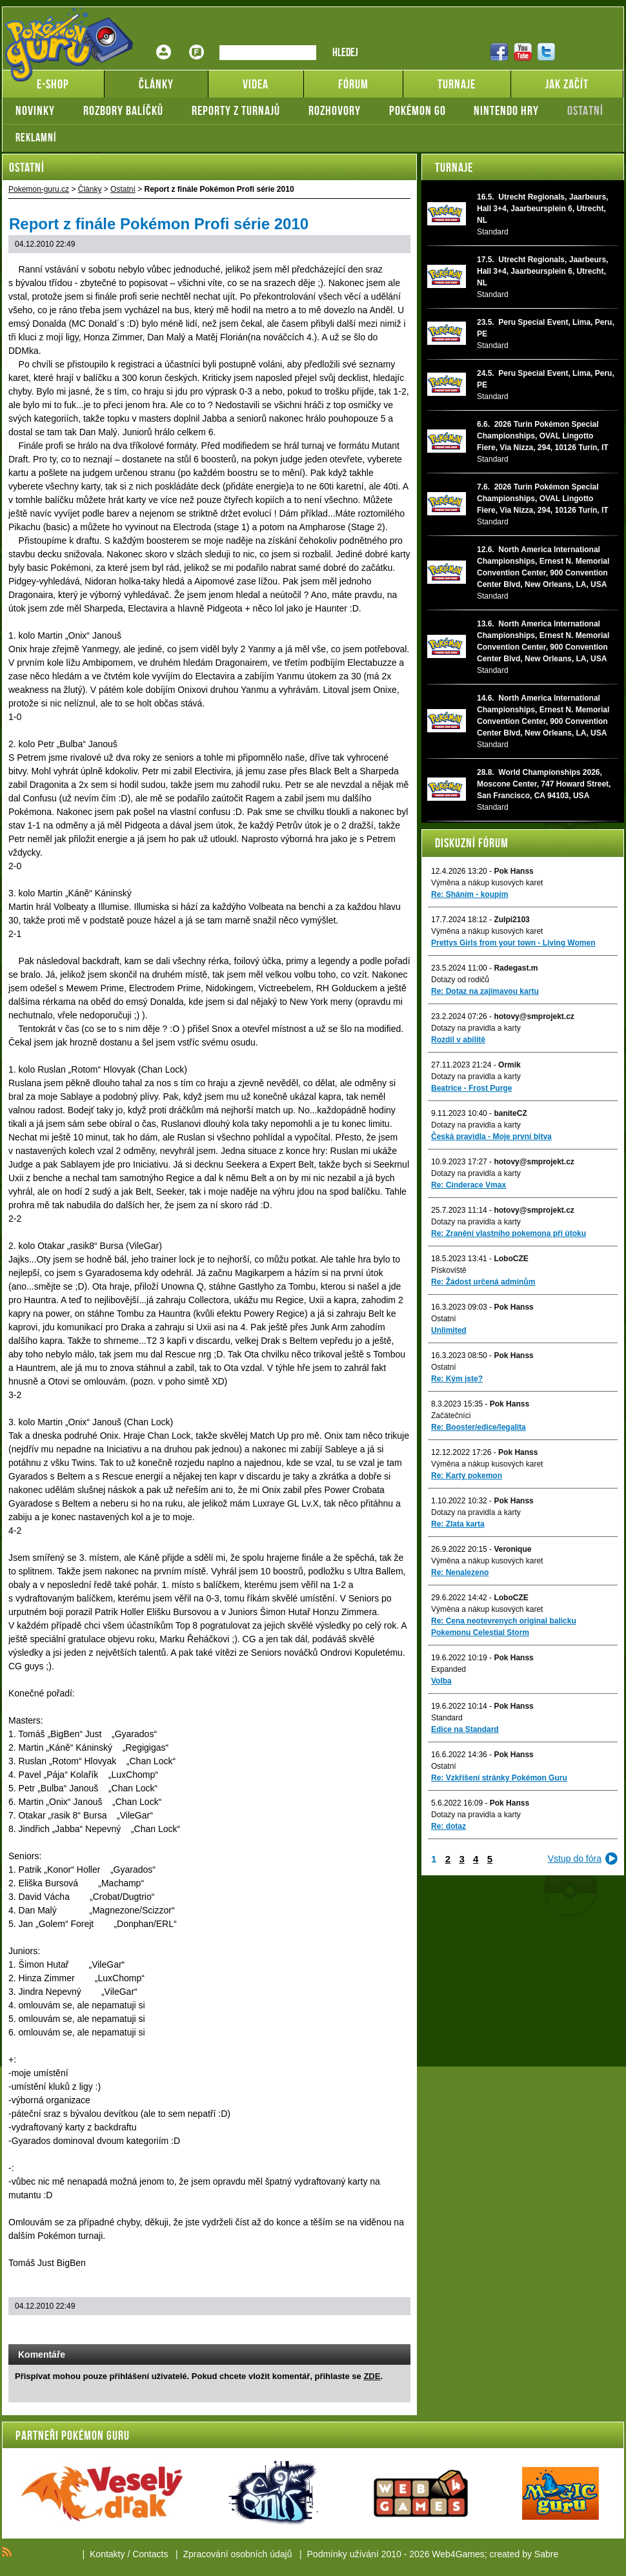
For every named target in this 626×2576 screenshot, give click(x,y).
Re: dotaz (448, 1826)
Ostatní (585, 110)
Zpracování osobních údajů (237, 2554)
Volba (441, 1680)
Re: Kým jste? (457, 1378)
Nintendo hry (506, 110)
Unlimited (449, 1330)
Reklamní (35, 137)
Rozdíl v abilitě (458, 1039)
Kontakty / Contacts (129, 2554)
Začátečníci (450, 1415)
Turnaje (454, 167)
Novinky (35, 110)
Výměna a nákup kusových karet (487, 882)
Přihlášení (164, 42)
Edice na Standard (465, 1729)
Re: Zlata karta (458, 1524)
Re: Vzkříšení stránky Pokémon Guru (499, 1777)
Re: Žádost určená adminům (483, 1281)
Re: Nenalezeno (460, 1572)
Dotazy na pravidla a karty (476, 1028)
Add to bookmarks (383, 2331)
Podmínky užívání (343, 2554)
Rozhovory (334, 110)
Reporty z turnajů (236, 110)
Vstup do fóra (574, 1858)
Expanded (448, 1669)
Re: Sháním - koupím (469, 894)
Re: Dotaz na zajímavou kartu (485, 991)
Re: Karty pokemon (466, 1475)
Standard (447, 1717)
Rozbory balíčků (123, 110)
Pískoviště (449, 1270)
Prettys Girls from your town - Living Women (513, 942)
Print (366, 2331)
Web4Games (458, 2554)
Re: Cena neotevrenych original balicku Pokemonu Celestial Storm (503, 1626)
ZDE (371, 2376)
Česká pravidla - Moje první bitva (491, 1136)
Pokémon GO (417, 110)
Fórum (197, 42)
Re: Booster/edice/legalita (478, 1427)
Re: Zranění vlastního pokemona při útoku (508, 1233)
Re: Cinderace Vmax (468, 1185)
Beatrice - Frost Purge (471, 1088)
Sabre (546, 2554)
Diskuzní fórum (472, 843)
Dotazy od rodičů (460, 979)
